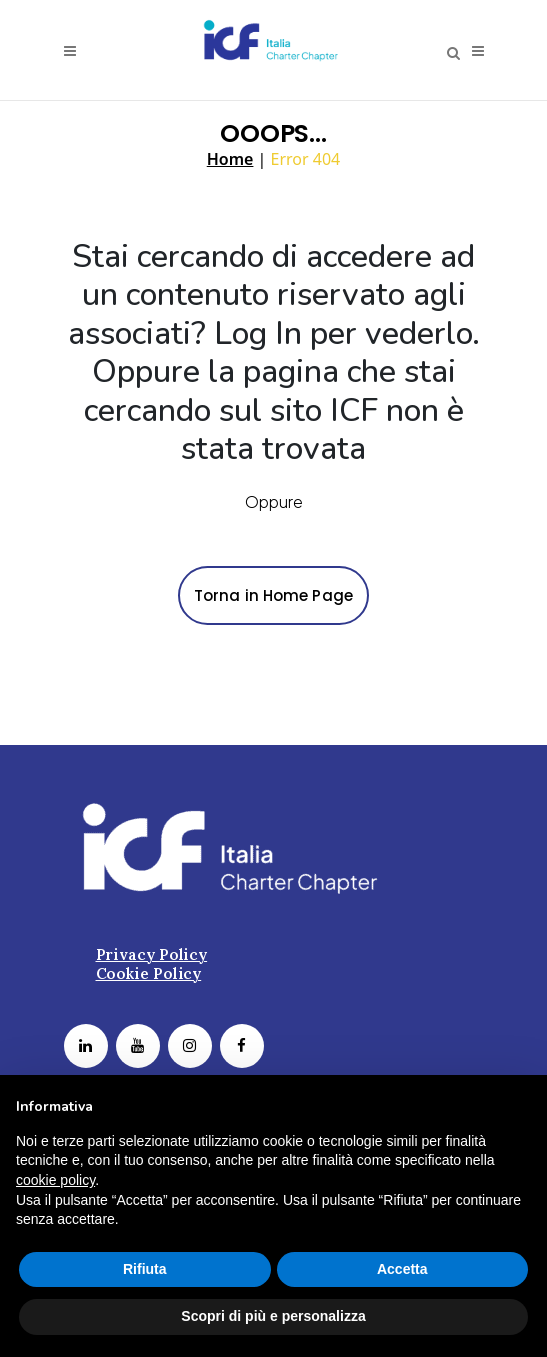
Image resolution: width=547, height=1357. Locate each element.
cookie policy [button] (55, 1180)
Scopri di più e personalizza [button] (273, 1316)
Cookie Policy (149, 972)
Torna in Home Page (273, 595)
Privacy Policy (152, 953)
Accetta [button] (402, 1269)
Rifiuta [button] (145, 1269)
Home (230, 159)
